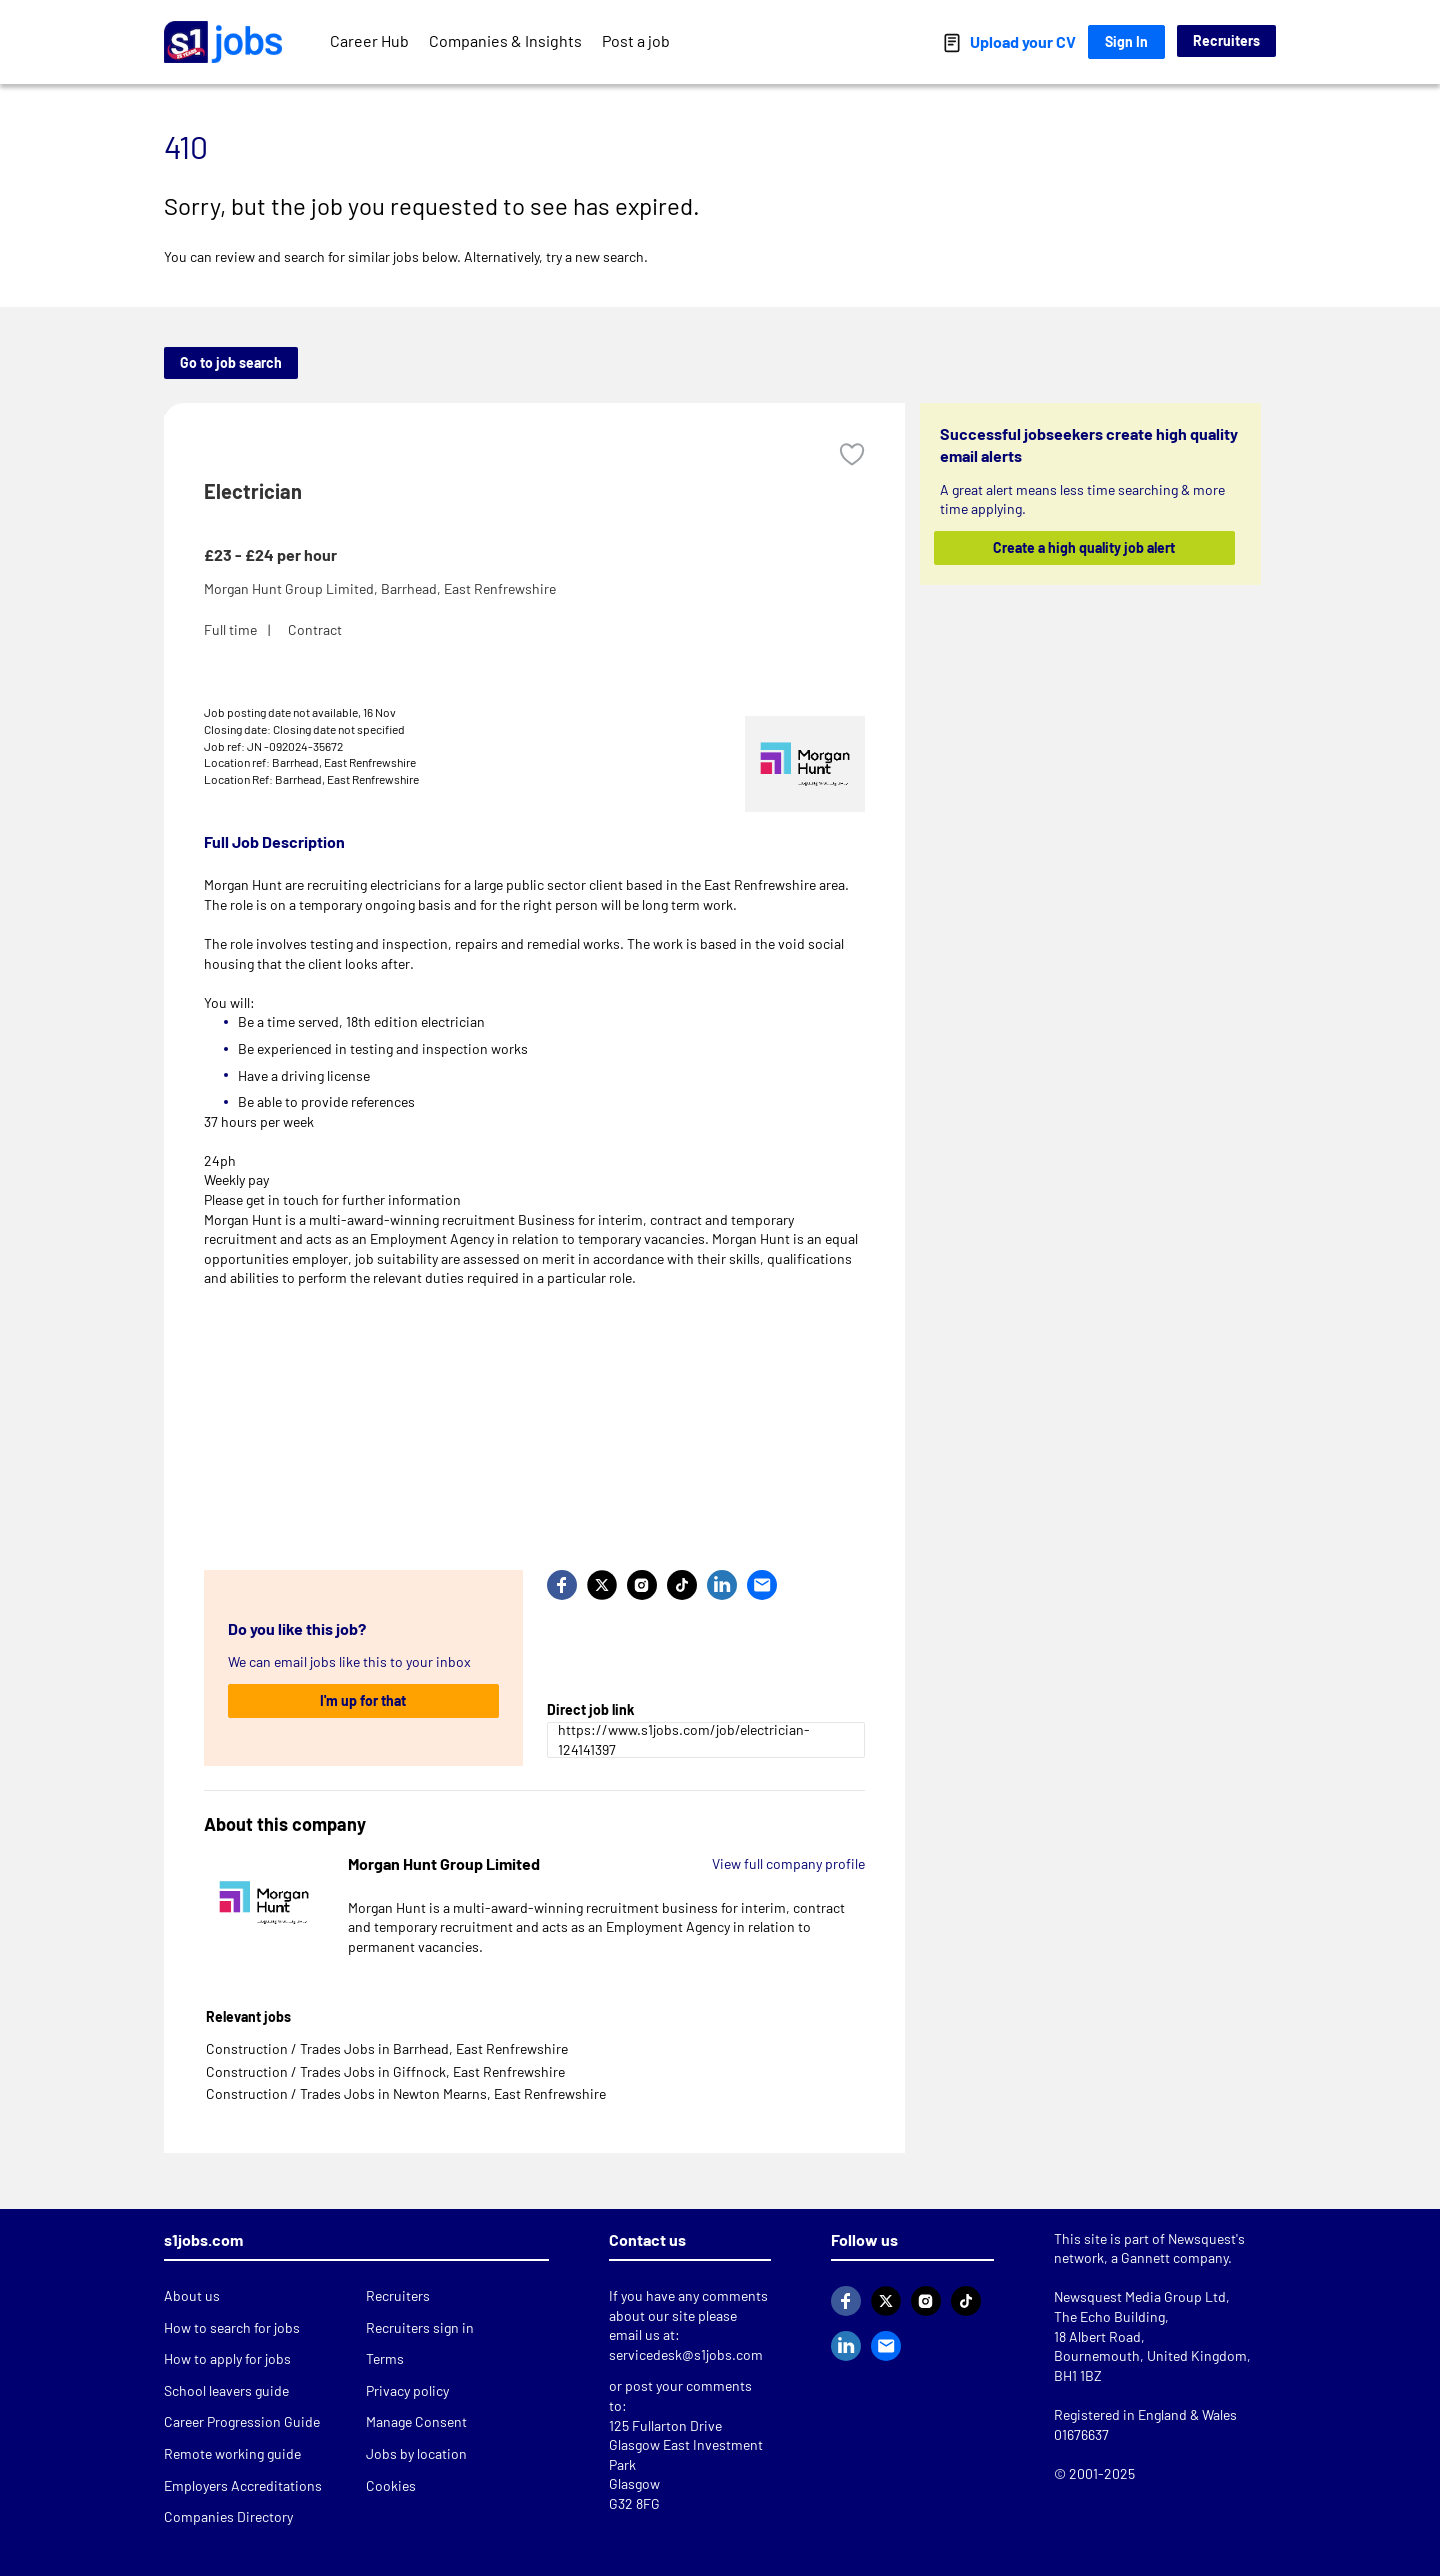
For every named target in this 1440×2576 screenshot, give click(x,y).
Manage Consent (416, 2421)
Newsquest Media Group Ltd (1140, 2296)
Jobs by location (416, 2453)
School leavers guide (226, 2390)
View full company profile (788, 1863)
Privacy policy (407, 2390)
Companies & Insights (505, 40)
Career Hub (369, 40)
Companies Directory (228, 2516)
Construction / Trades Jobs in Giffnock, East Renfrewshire (385, 2071)
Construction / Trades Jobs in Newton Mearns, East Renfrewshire (406, 2093)
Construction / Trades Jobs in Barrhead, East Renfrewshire (387, 2048)
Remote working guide (232, 2453)
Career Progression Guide (242, 2421)
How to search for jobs (232, 2327)
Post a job (636, 40)
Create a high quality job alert (1085, 547)
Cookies (391, 2485)
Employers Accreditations (243, 2485)
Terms (385, 2358)
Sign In (1126, 41)
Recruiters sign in (420, 2327)
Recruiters (1226, 40)
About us (192, 2295)
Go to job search (231, 362)
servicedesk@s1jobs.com (686, 2354)
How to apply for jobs (227, 2358)
